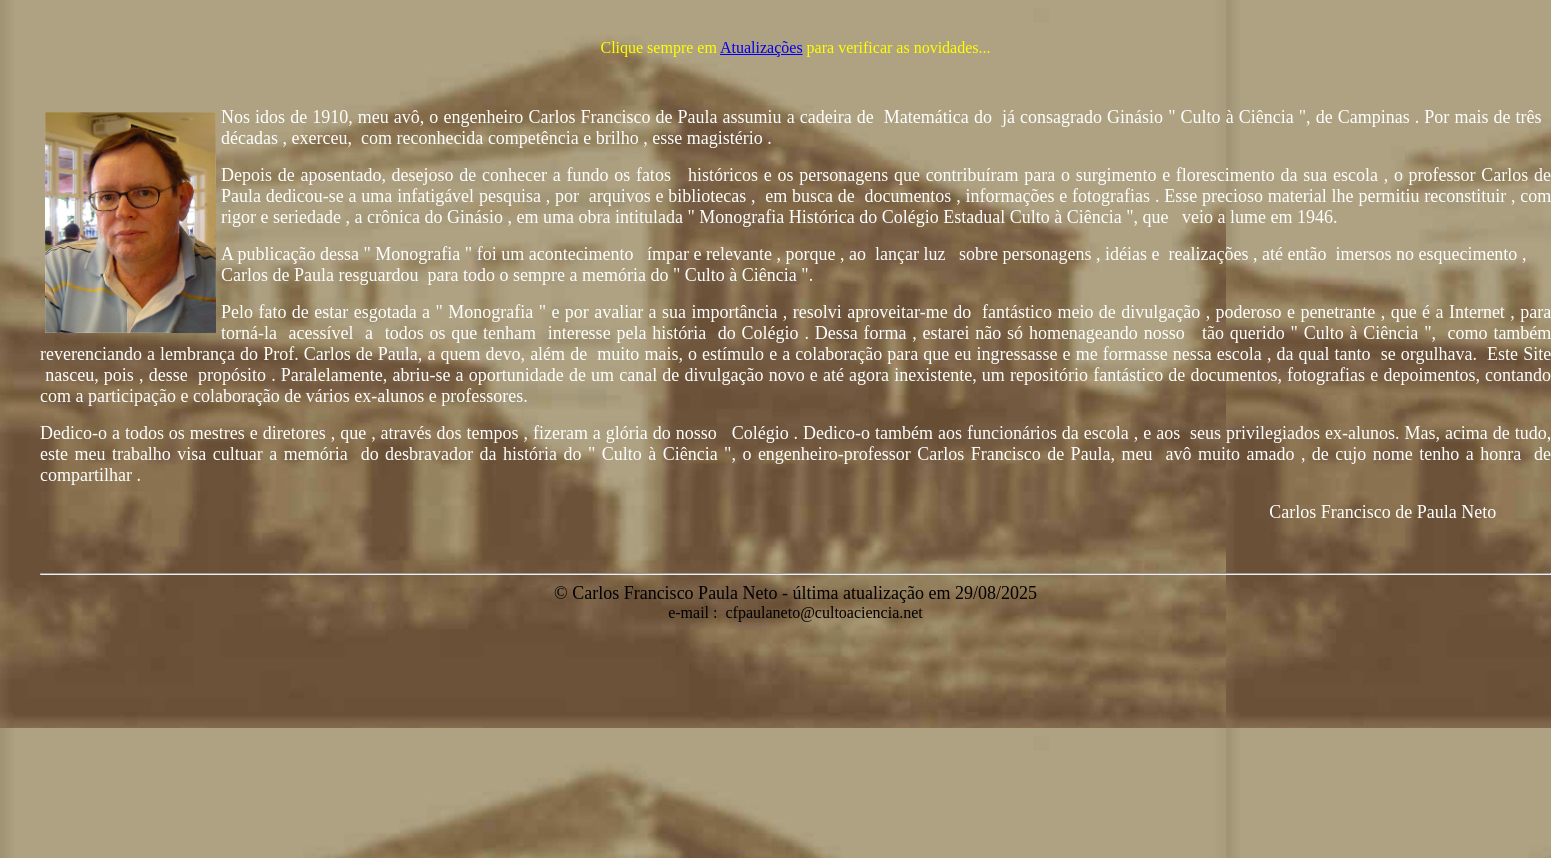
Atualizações (761, 47)
